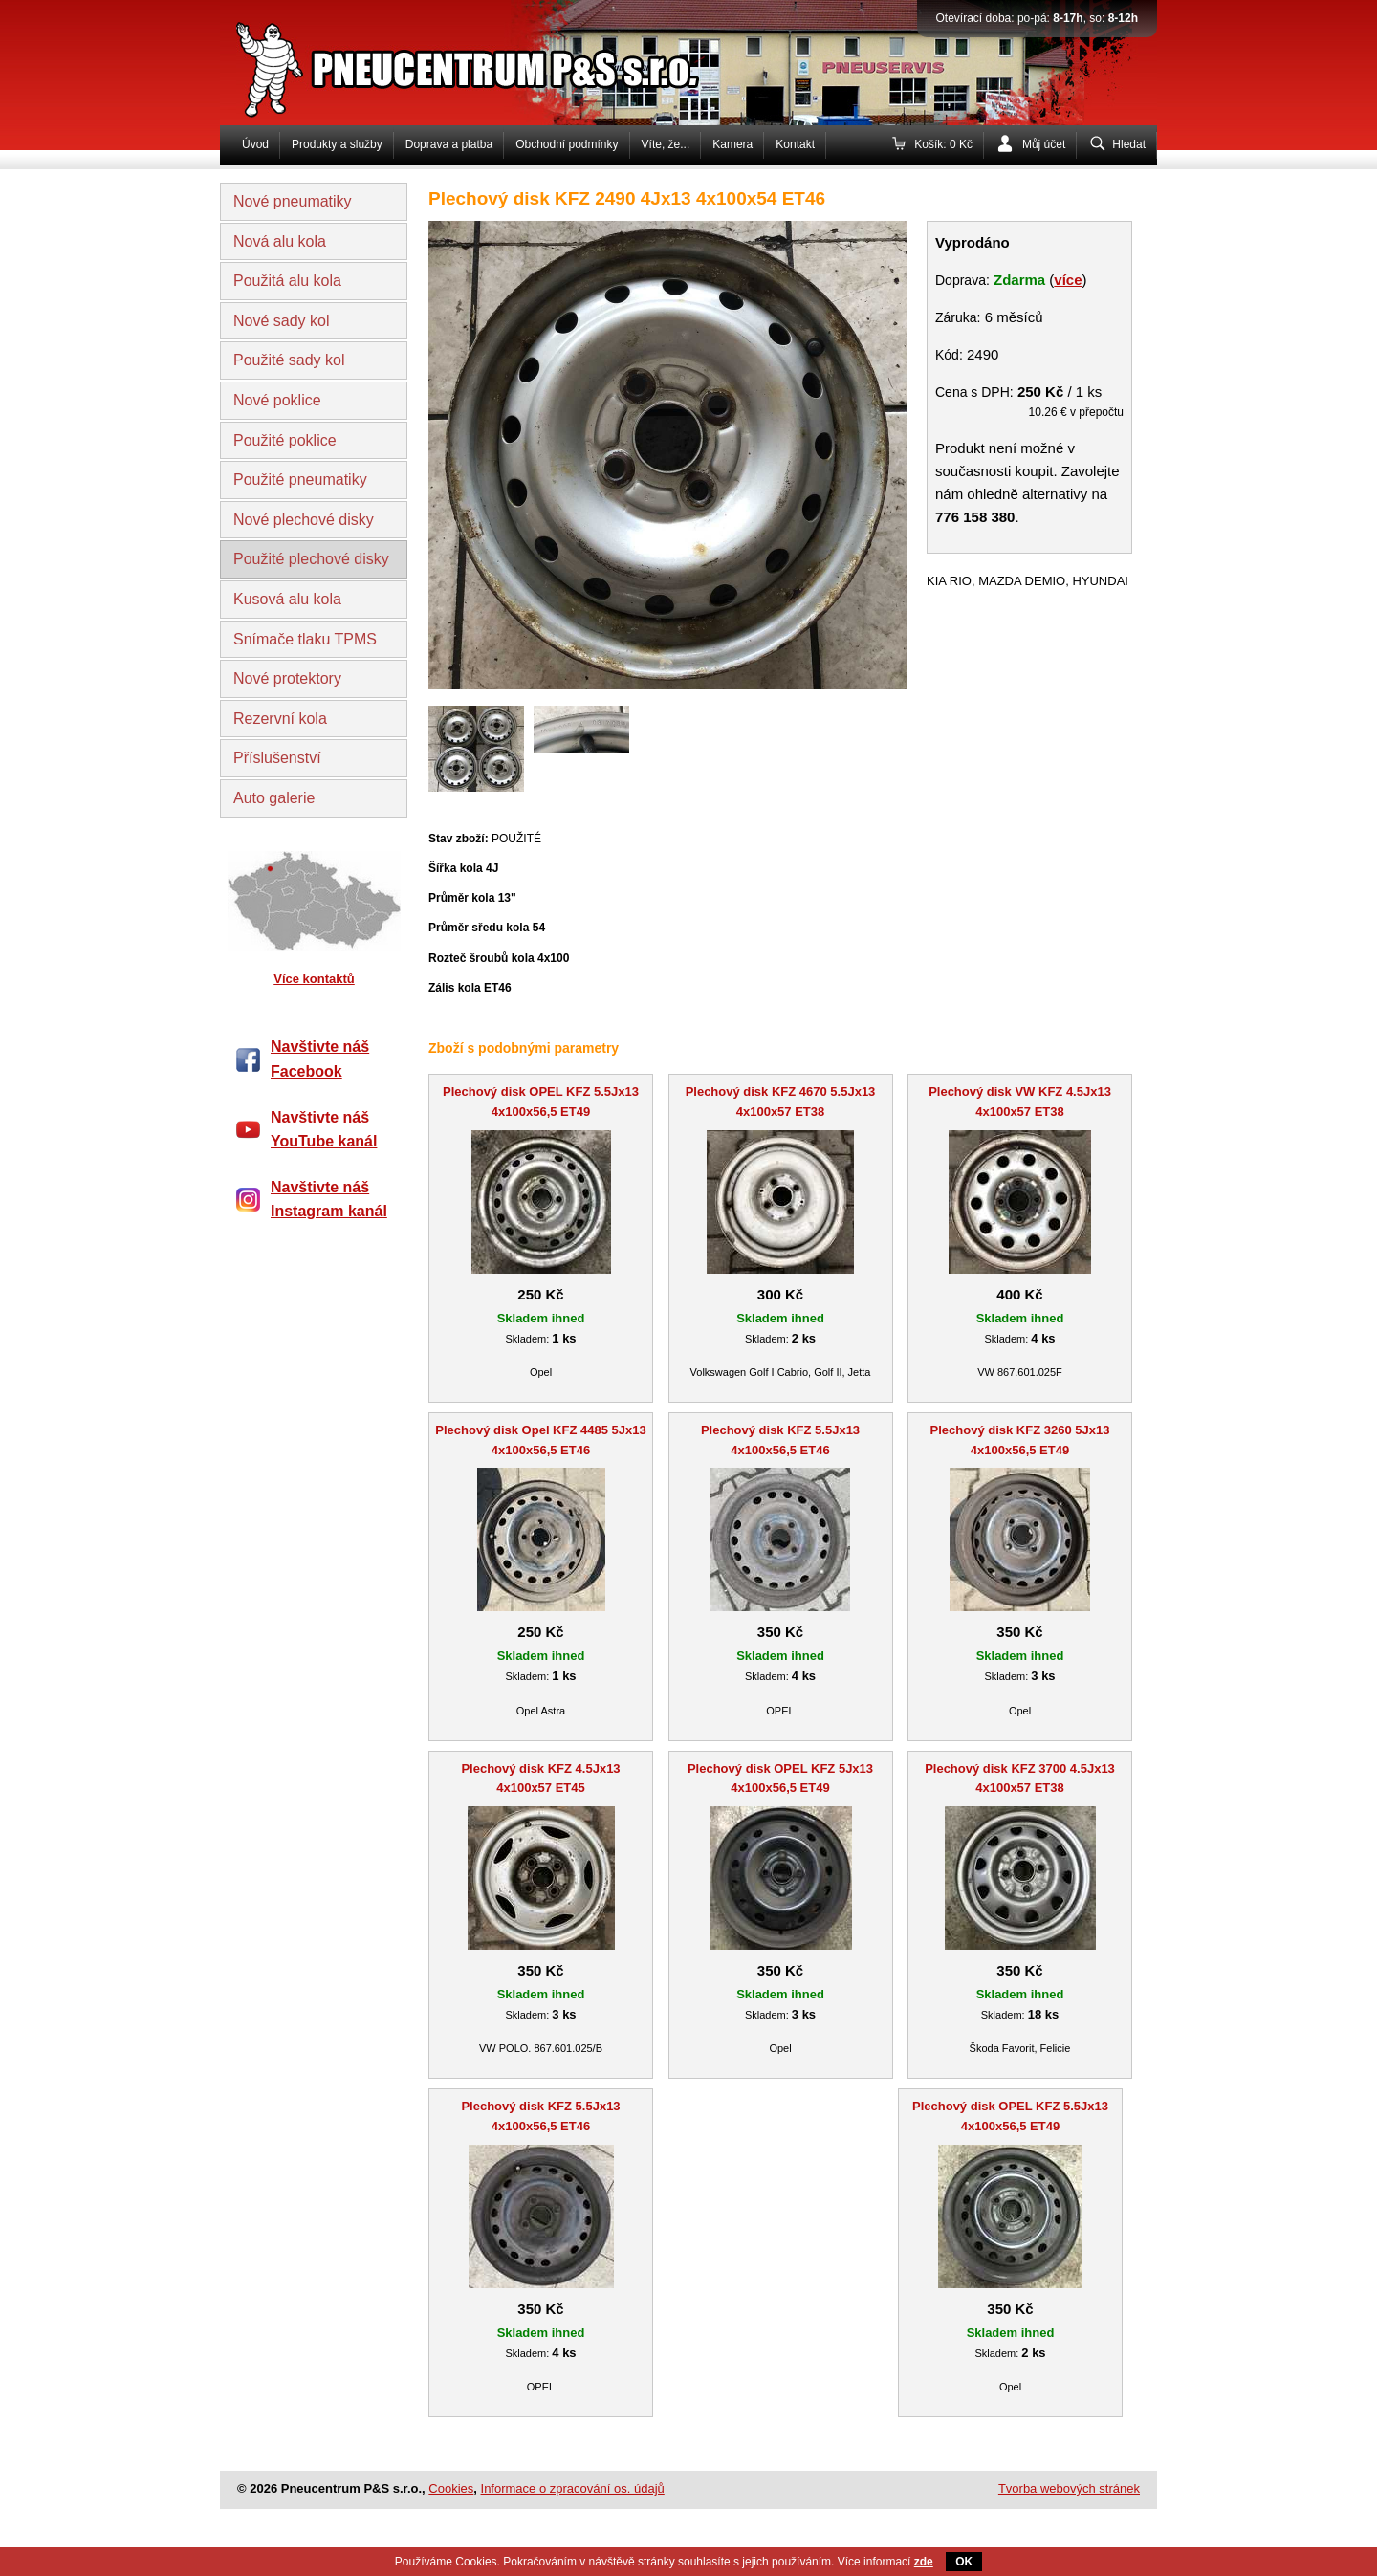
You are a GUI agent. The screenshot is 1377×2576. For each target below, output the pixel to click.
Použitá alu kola (287, 281)
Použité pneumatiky (300, 479)
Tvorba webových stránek (1069, 2488)
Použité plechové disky (311, 559)
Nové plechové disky (303, 520)
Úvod (255, 144)
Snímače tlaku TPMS (305, 639)
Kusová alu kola (287, 599)
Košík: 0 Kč (943, 144)
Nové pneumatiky (292, 201)
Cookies (450, 2488)
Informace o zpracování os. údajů (573, 2488)
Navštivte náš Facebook (320, 1059)
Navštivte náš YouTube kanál (324, 1129)
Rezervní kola (280, 718)
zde (923, 2561)
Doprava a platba (448, 144)
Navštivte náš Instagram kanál (329, 1199)
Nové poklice (277, 400)
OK (964, 2561)
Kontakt (795, 144)
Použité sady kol (289, 360)
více (1068, 280)
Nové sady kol (281, 321)
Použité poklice (285, 440)
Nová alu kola (279, 241)
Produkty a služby (337, 144)
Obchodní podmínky (566, 144)
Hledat (1129, 144)
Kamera (732, 144)
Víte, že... (666, 144)
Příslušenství (277, 758)
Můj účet (1043, 144)
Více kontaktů (314, 978)
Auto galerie (274, 798)
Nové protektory (287, 678)
